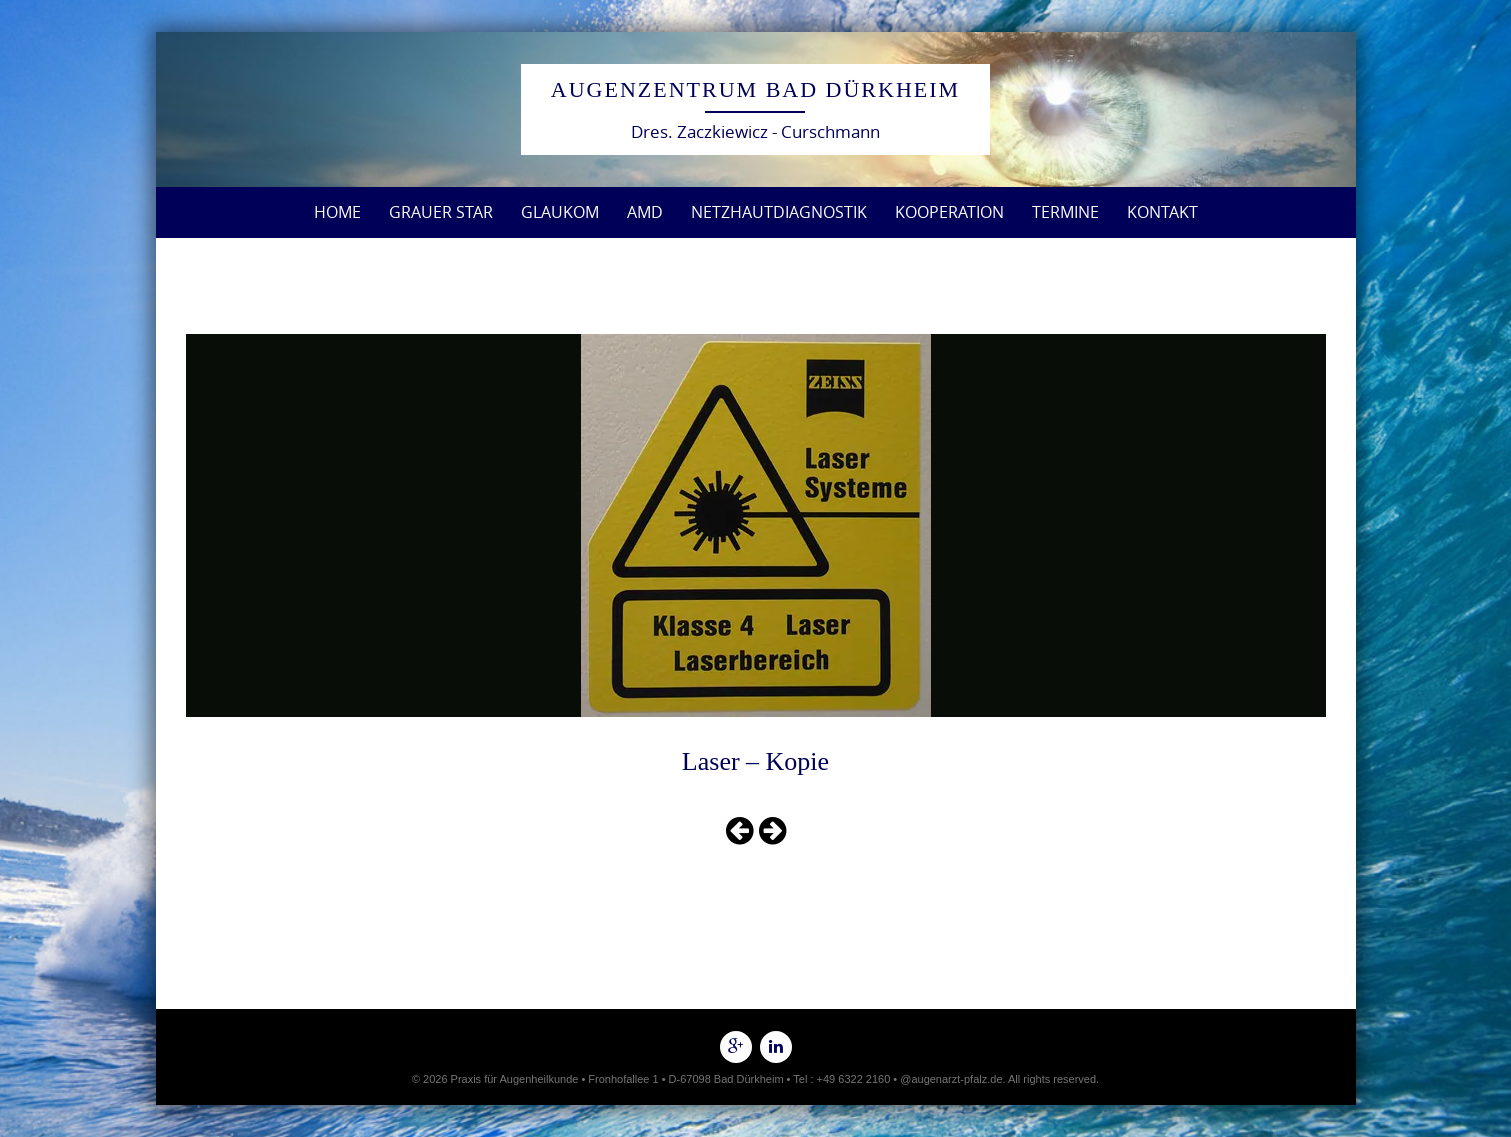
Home (337, 212)
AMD (645, 212)
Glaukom (560, 212)
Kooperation (949, 212)
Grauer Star (441, 212)
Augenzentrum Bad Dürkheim (755, 89)
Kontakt (1162, 212)
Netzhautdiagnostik (779, 212)
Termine (1065, 212)
